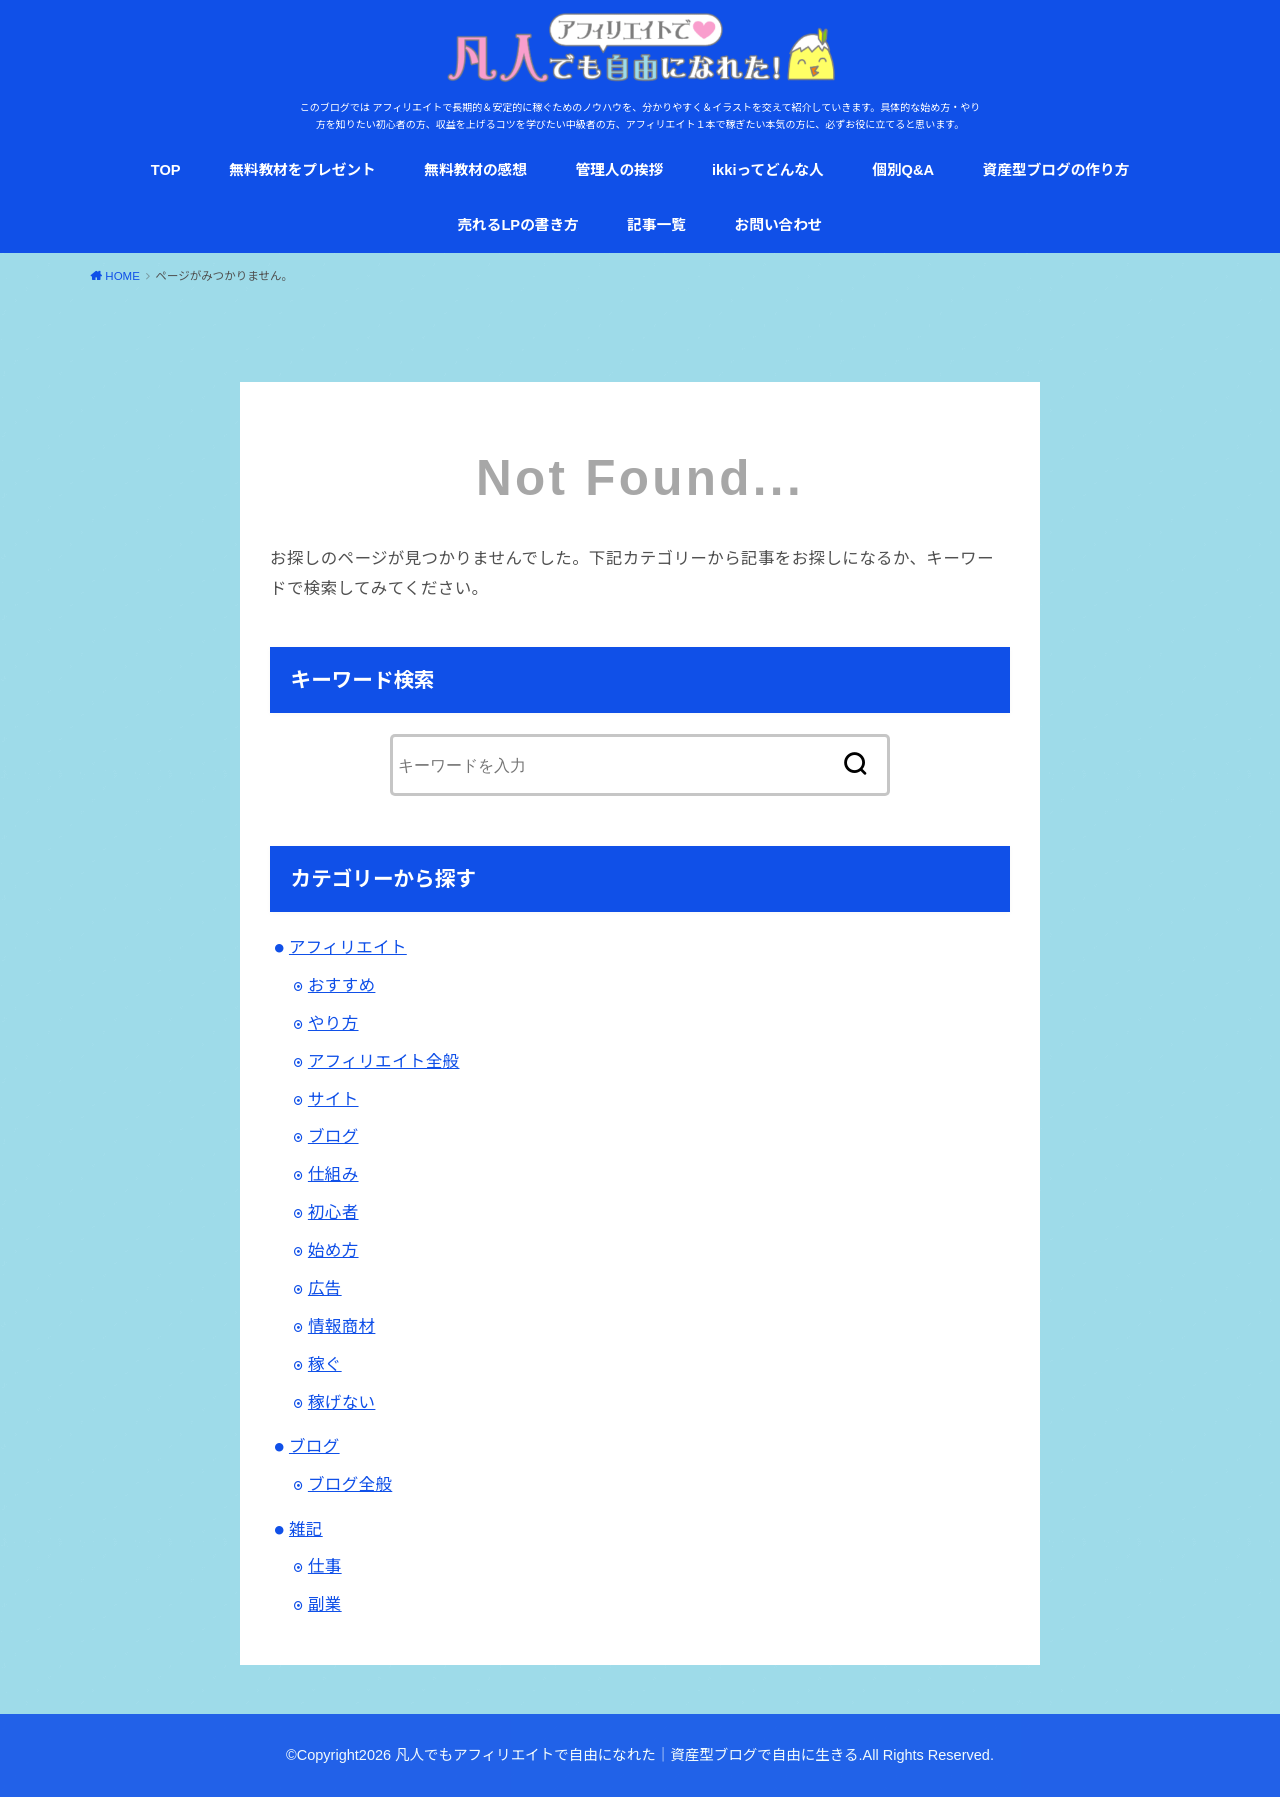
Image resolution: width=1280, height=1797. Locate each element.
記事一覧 (656, 225)
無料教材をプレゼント (302, 170)
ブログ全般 (350, 1484)
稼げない (342, 1402)
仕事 (325, 1566)
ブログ (333, 1136)
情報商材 (342, 1326)
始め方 (333, 1250)
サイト (333, 1099)
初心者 (333, 1212)
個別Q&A (903, 170)
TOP (166, 170)
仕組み (333, 1174)
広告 (325, 1288)
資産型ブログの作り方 (1056, 170)
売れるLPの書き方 (517, 225)
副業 (325, 1604)
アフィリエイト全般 (384, 1061)
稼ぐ (325, 1364)
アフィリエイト (348, 947)
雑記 (306, 1529)
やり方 (333, 1023)
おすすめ (342, 985)
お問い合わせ (779, 225)
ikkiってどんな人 (768, 170)
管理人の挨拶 (619, 170)
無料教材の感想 (475, 170)
